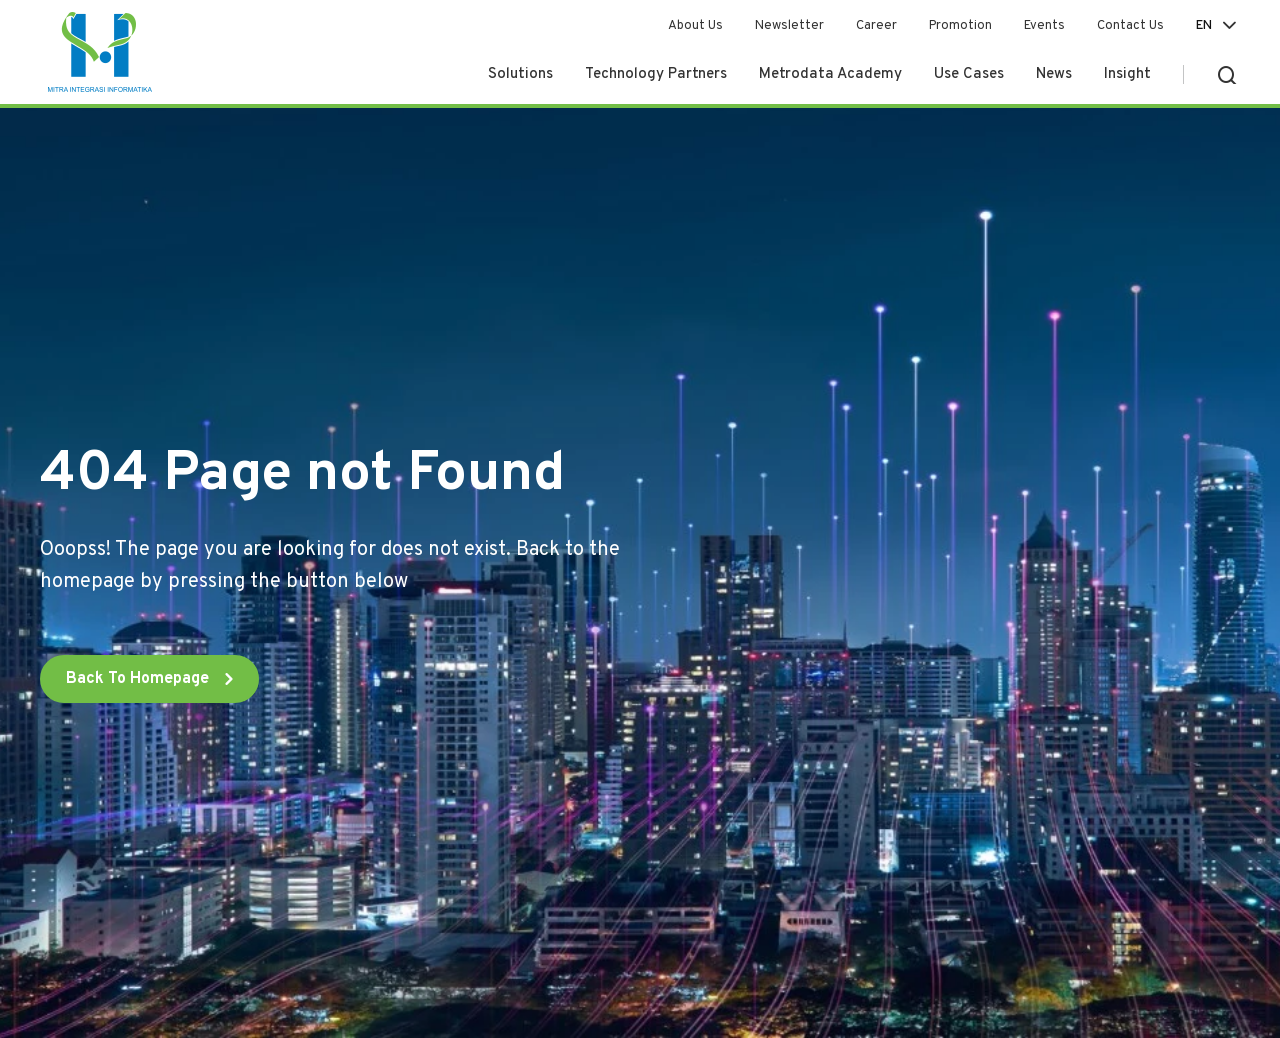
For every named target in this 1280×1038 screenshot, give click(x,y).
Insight (1127, 74)
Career (876, 26)
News (1054, 74)
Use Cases (969, 74)
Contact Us (1130, 26)
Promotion (960, 26)
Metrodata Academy (830, 74)
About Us (695, 26)
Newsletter (789, 26)
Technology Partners (656, 74)
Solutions (520, 74)
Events (1044, 26)
